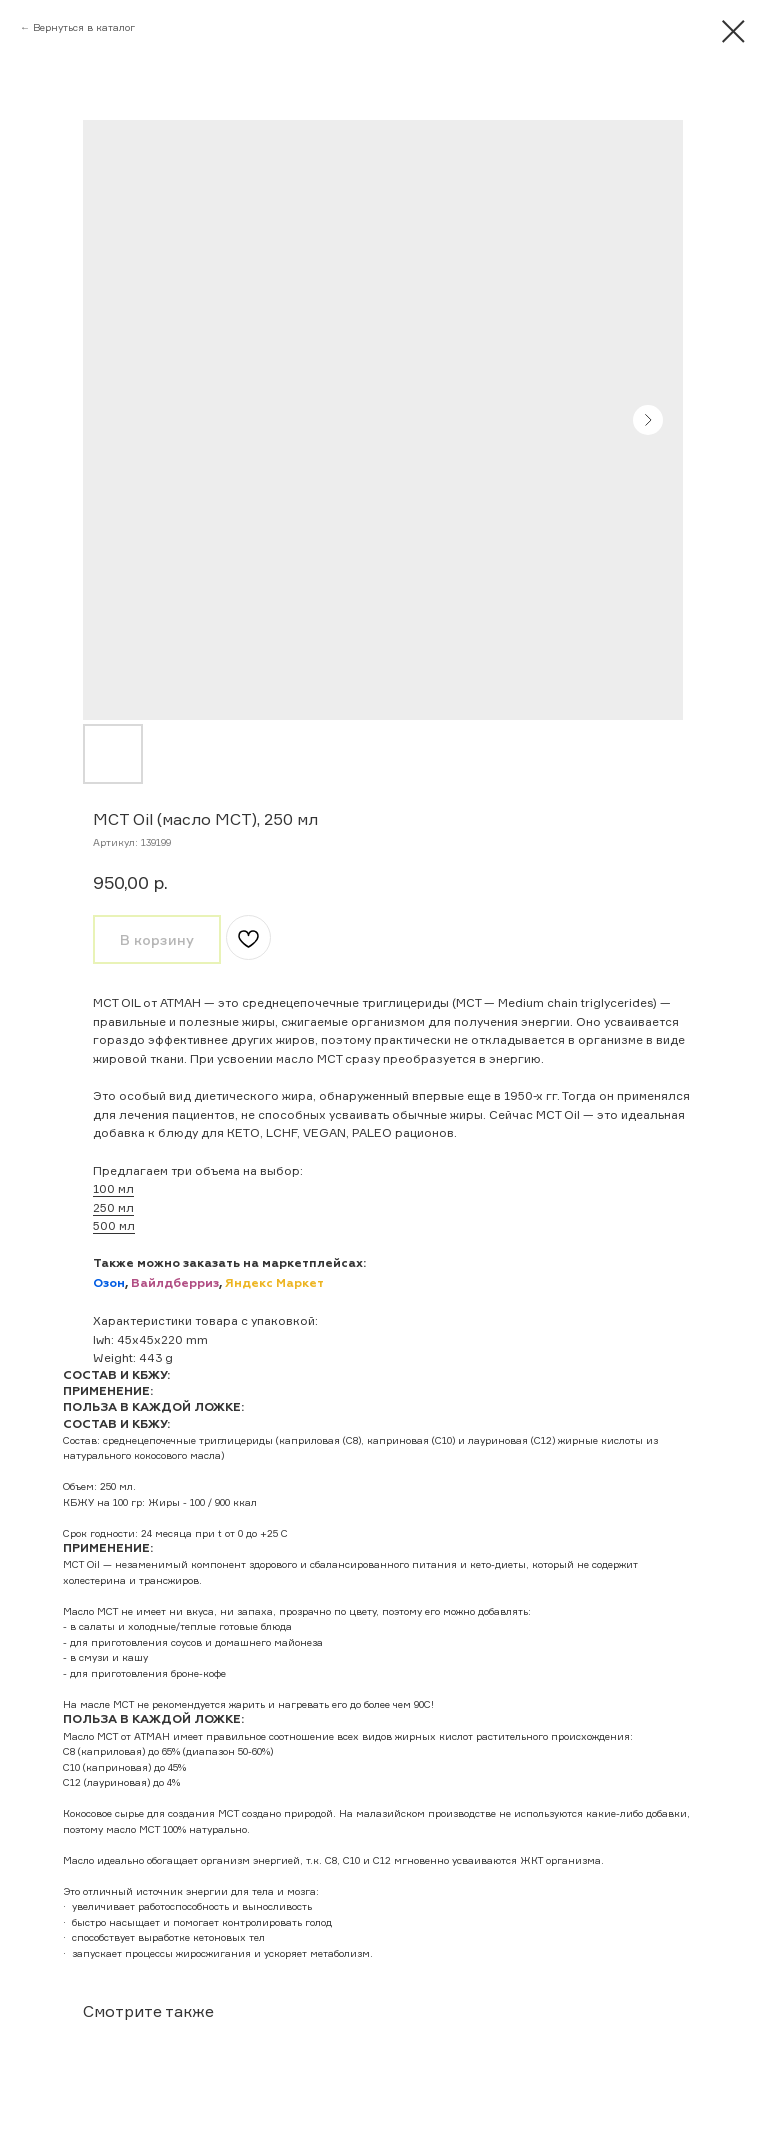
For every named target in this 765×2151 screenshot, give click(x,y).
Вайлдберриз (175, 1284)
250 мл (113, 1207)
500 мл (114, 1225)
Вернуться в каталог (84, 27)
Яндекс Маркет (274, 1284)
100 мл (113, 1188)
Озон (109, 1284)
